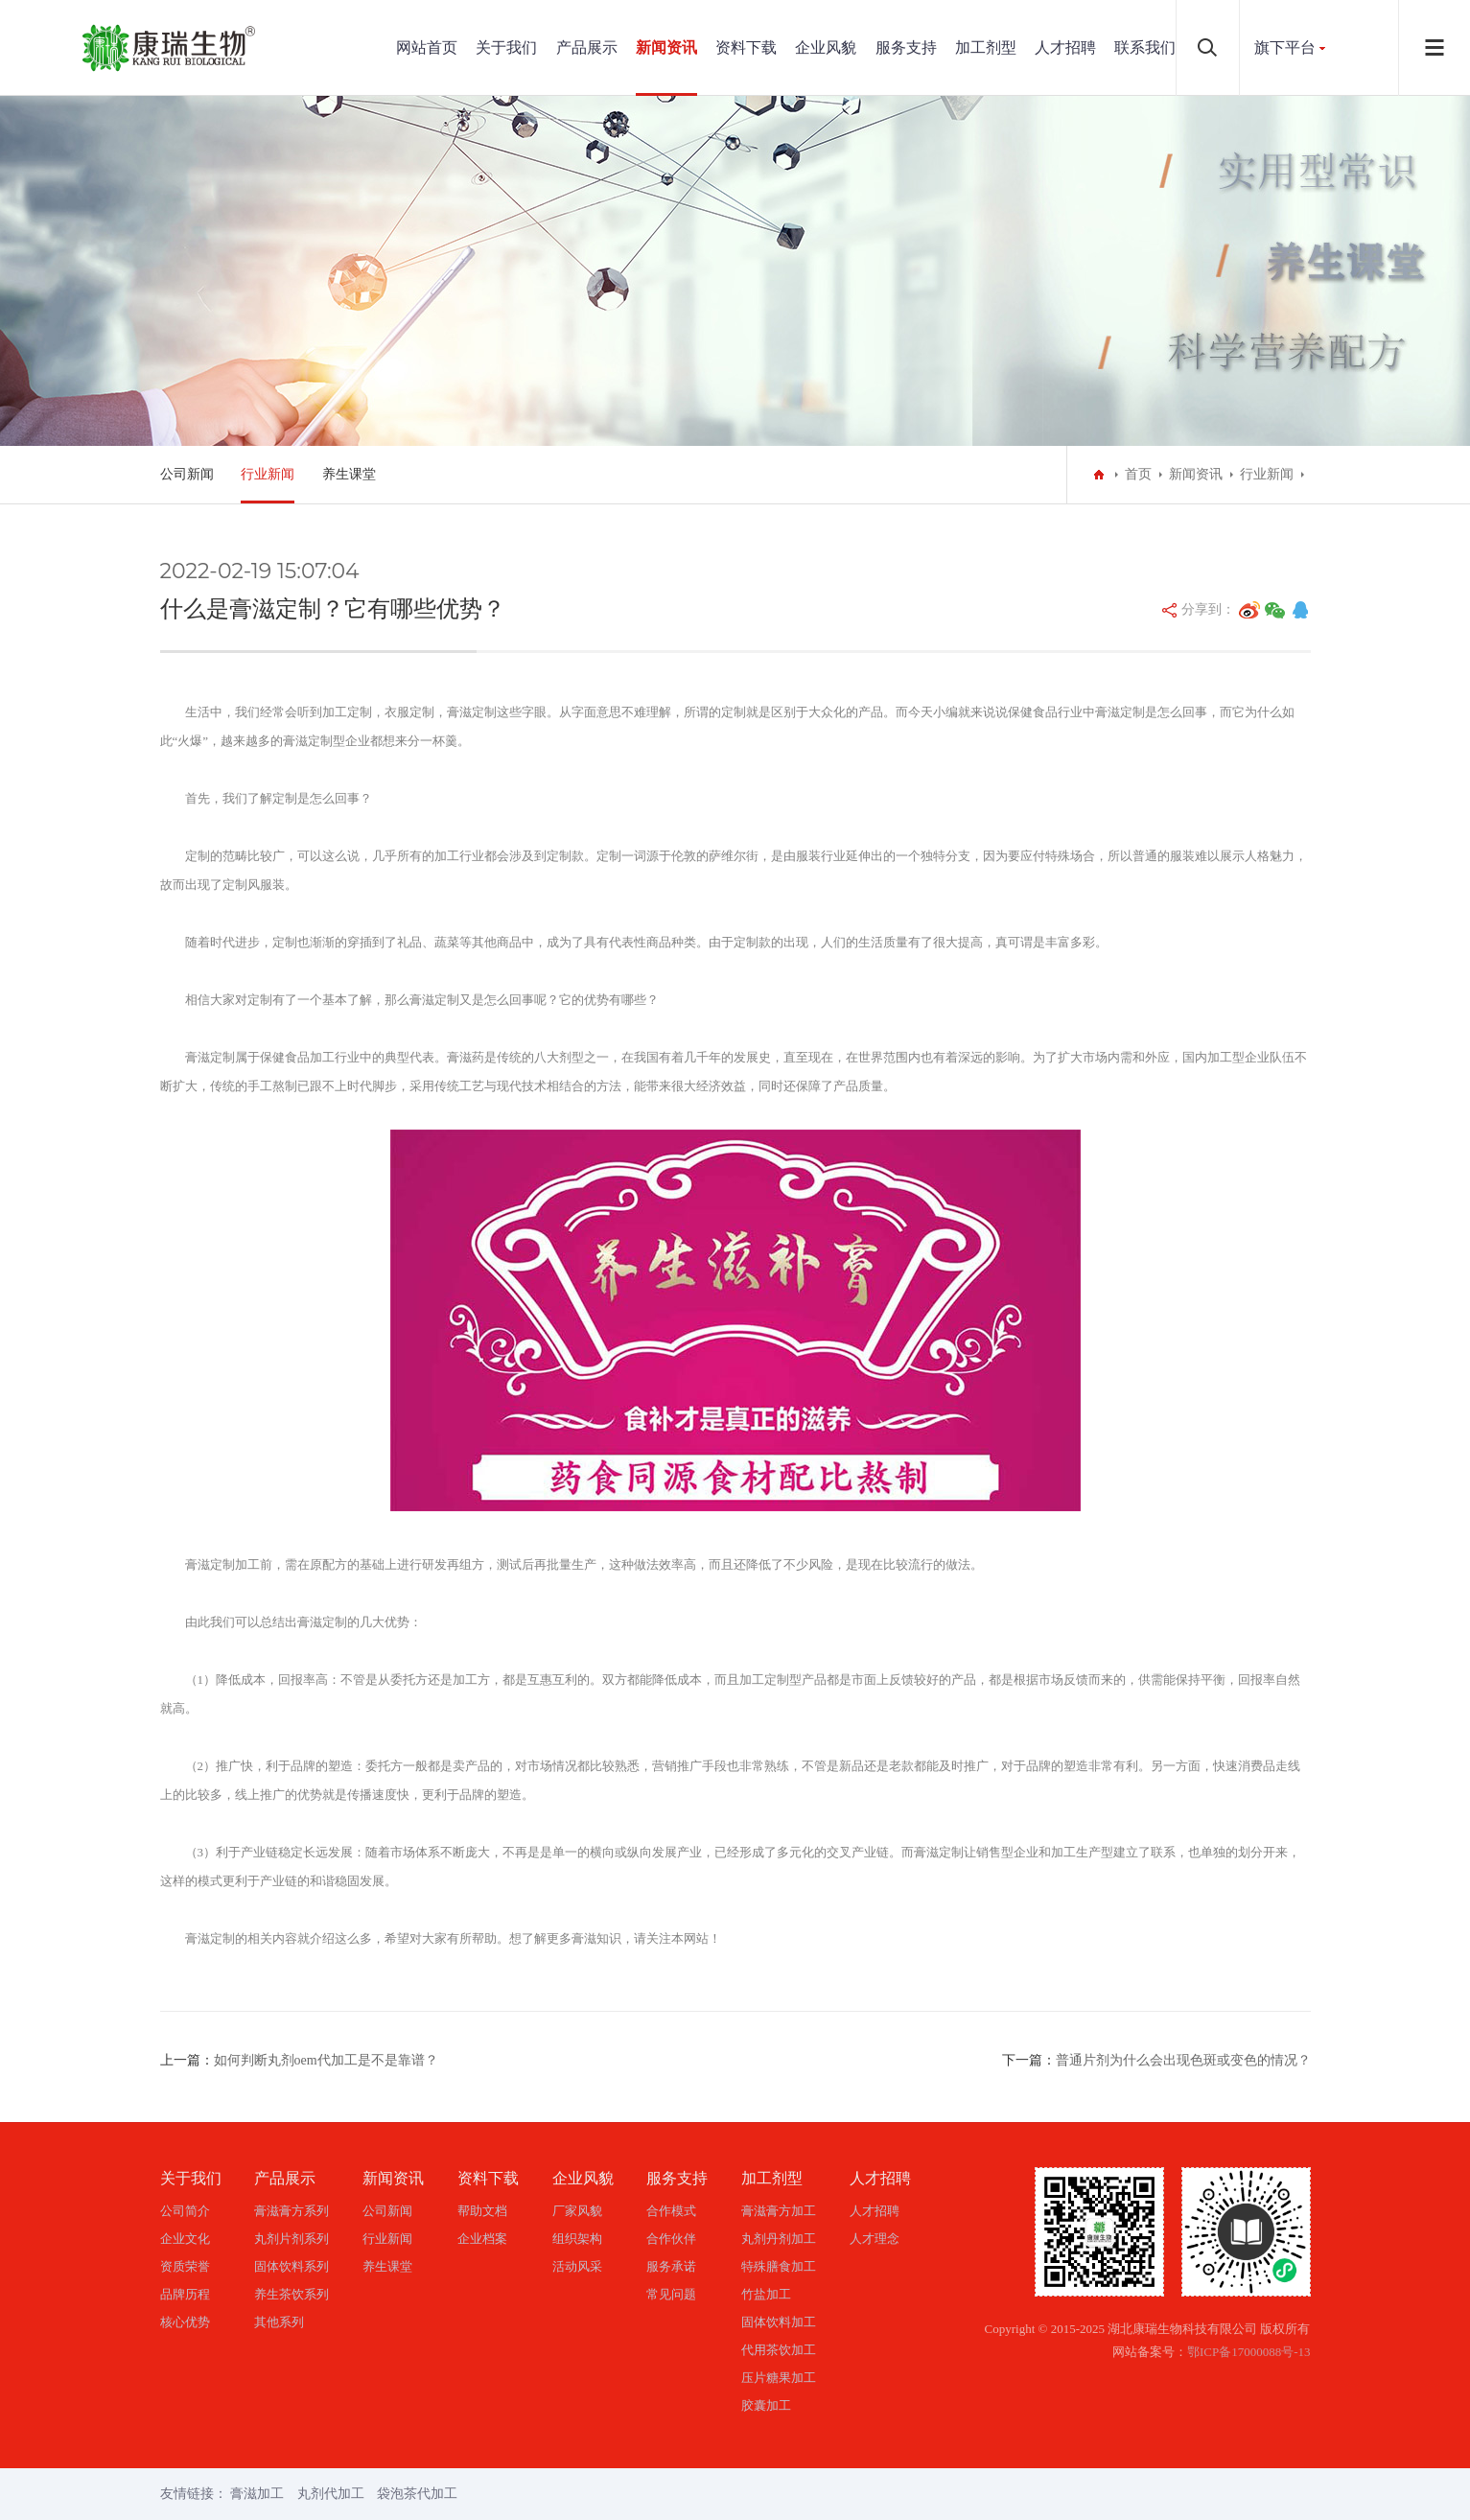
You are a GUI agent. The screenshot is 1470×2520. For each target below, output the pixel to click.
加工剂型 (985, 47)
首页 (1138, 474)
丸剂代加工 (330, 2493)
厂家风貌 (577, 2211)
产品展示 (587, 47)
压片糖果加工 (778, 2377)
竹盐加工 (766, 2294)
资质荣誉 (185, 2266)
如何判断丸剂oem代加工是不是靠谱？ (326, 2060)
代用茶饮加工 (778, 2350)
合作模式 (671, 2211)
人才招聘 (1065, 47)
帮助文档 (482, 2211)
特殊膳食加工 (778, 2266)
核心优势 (185, 2322)
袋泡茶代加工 (417, 2493)
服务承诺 (671, 2266)
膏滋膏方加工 (778, 2211)
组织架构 (577, 2238)
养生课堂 (349, 474)
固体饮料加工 (778, 2322)
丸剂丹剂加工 (778, 2238)
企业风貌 (825, 47)
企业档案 (482, 2238)
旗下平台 (1285, 47)
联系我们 (1145, 47)
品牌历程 (185, 2294)
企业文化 (185, 2238)
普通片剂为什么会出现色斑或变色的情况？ (1183, 2060)
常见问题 (671, 2294)
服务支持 (906, 47)
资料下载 (746, 47)
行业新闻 (267, 474)
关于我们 (506, 47)
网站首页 (426, 47)
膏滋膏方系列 (291, 2211)
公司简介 (185, 2211)
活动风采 (577, 2266)
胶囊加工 (766, 2405)
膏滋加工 (257, 2493)
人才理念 (874, 2238)
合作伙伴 (671, 2238)
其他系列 (279, 2322)
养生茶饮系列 (291, 2294)
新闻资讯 (666, 47)
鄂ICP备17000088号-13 (1249, 2352)
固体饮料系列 (291, 2266)
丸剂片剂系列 (291, 2238)
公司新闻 (187, 474)
